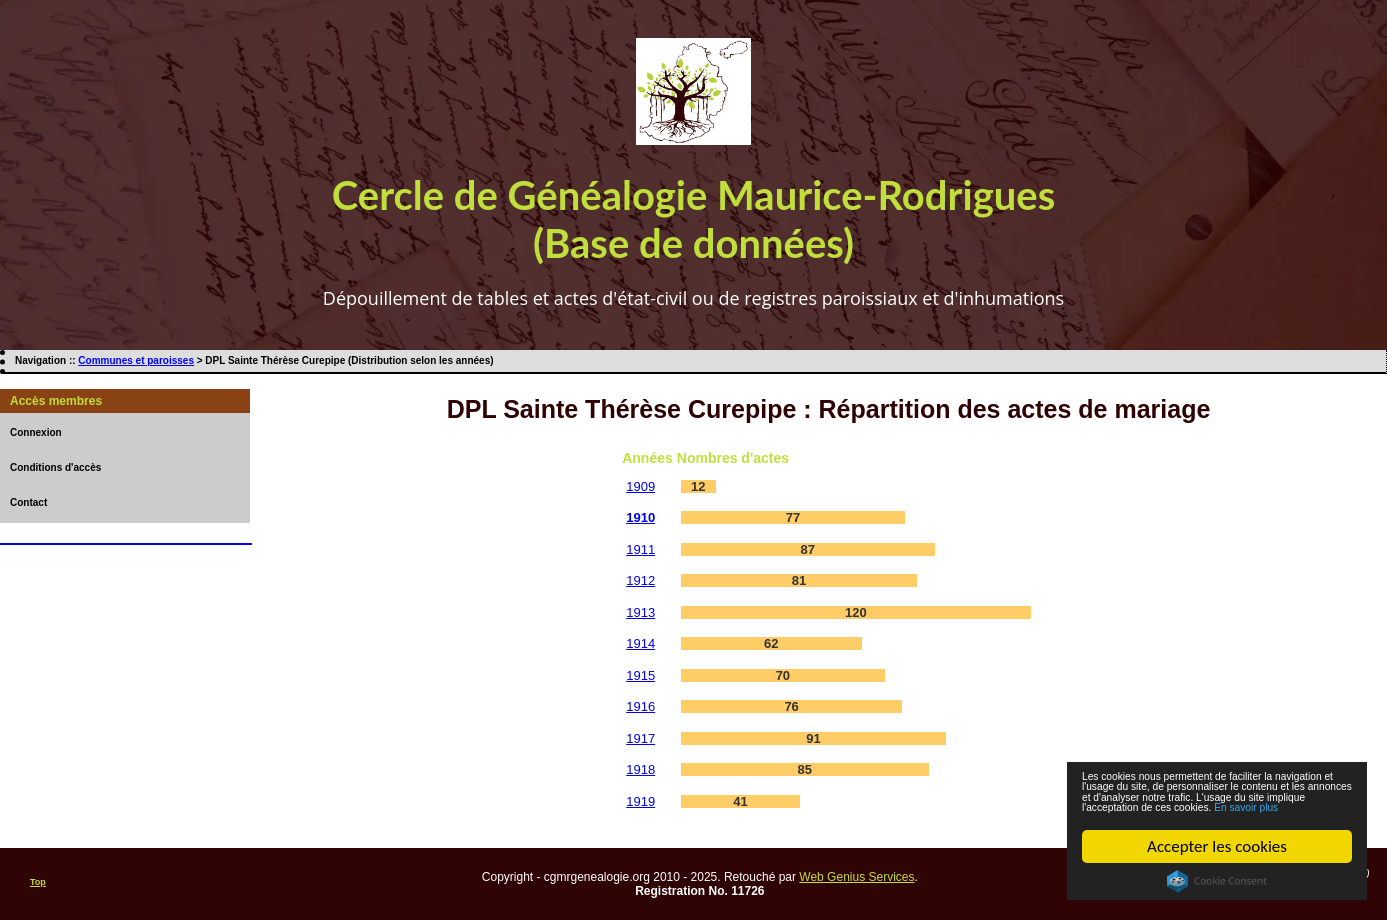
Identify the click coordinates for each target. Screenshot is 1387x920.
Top (38, 882)
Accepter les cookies (1217, 846)
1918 (640, 769)
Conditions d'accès (55, 467)
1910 (640, 517)
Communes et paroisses (136, 360)
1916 (640, 706)
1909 (640, 486)
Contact (28, 502)
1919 (640, 801)
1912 (640, 580)
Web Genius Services (856, 877)
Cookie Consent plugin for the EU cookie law (1217, 881)
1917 (640, 738)
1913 (640, 612)
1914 (640, 643)
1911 (640, 549)
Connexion (36, 432)
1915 (640, 675)
